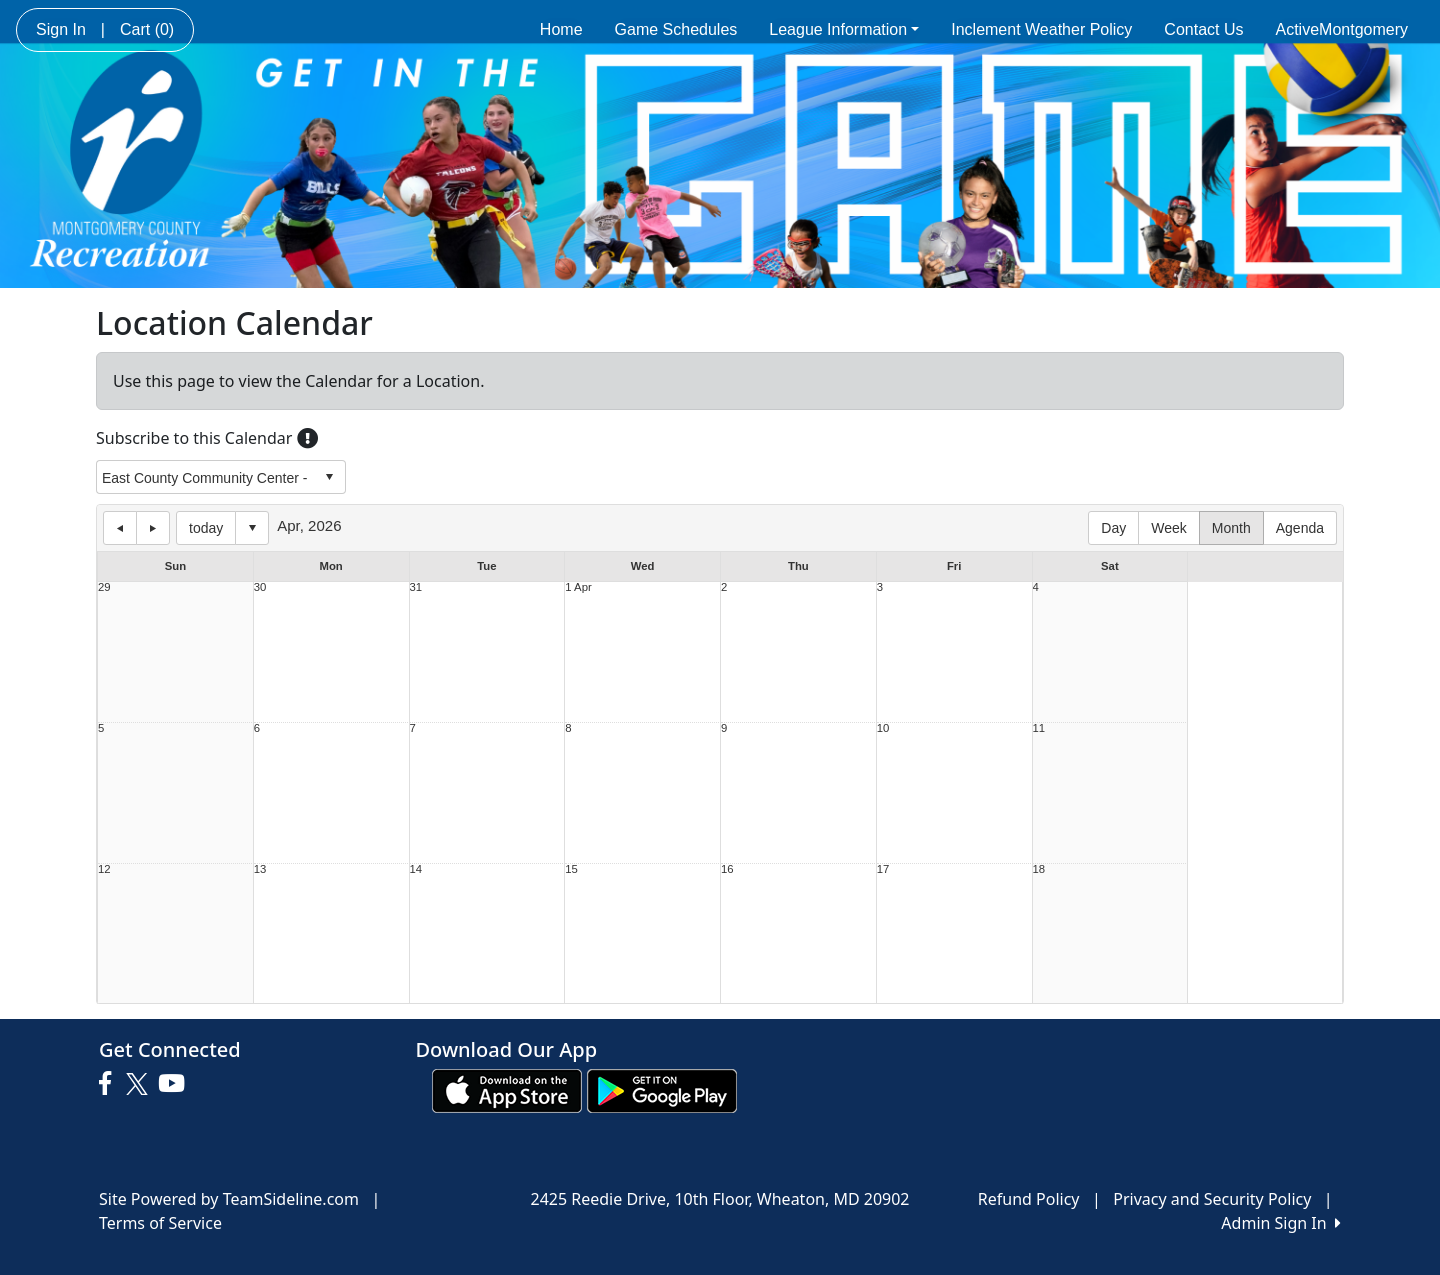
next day (153, 528)
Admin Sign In (1281, 1223)
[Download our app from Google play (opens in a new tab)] (662, 1090)
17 (883, 869)
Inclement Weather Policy (1041, 29)
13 (260, 869)
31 (416, 587)
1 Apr (578, 587)
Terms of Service (160, 1223)
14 (416, 869)
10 (883, 728)
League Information (844, 29)
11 (1039, 728)
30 (260, 587)
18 (1039, 869)
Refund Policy (1029, 1199)
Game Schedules (676, 29)
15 (571, 869)
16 (727, 869)
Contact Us (1203, 29)
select (329, 477)
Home (561, 29)
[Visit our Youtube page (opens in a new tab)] (176, 1084)
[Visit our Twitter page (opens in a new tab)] (139, 1084)
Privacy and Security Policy (1212, 1199)
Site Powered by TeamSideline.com (229, 1199)
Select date (252, 528)
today (206, 528)
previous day (120, 528)
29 (104, 587)
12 (104, 869)
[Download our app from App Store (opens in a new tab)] (507, 1090)
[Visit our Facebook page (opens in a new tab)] (110, 1084)
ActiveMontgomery (1342, 29)
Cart (147, 29)
